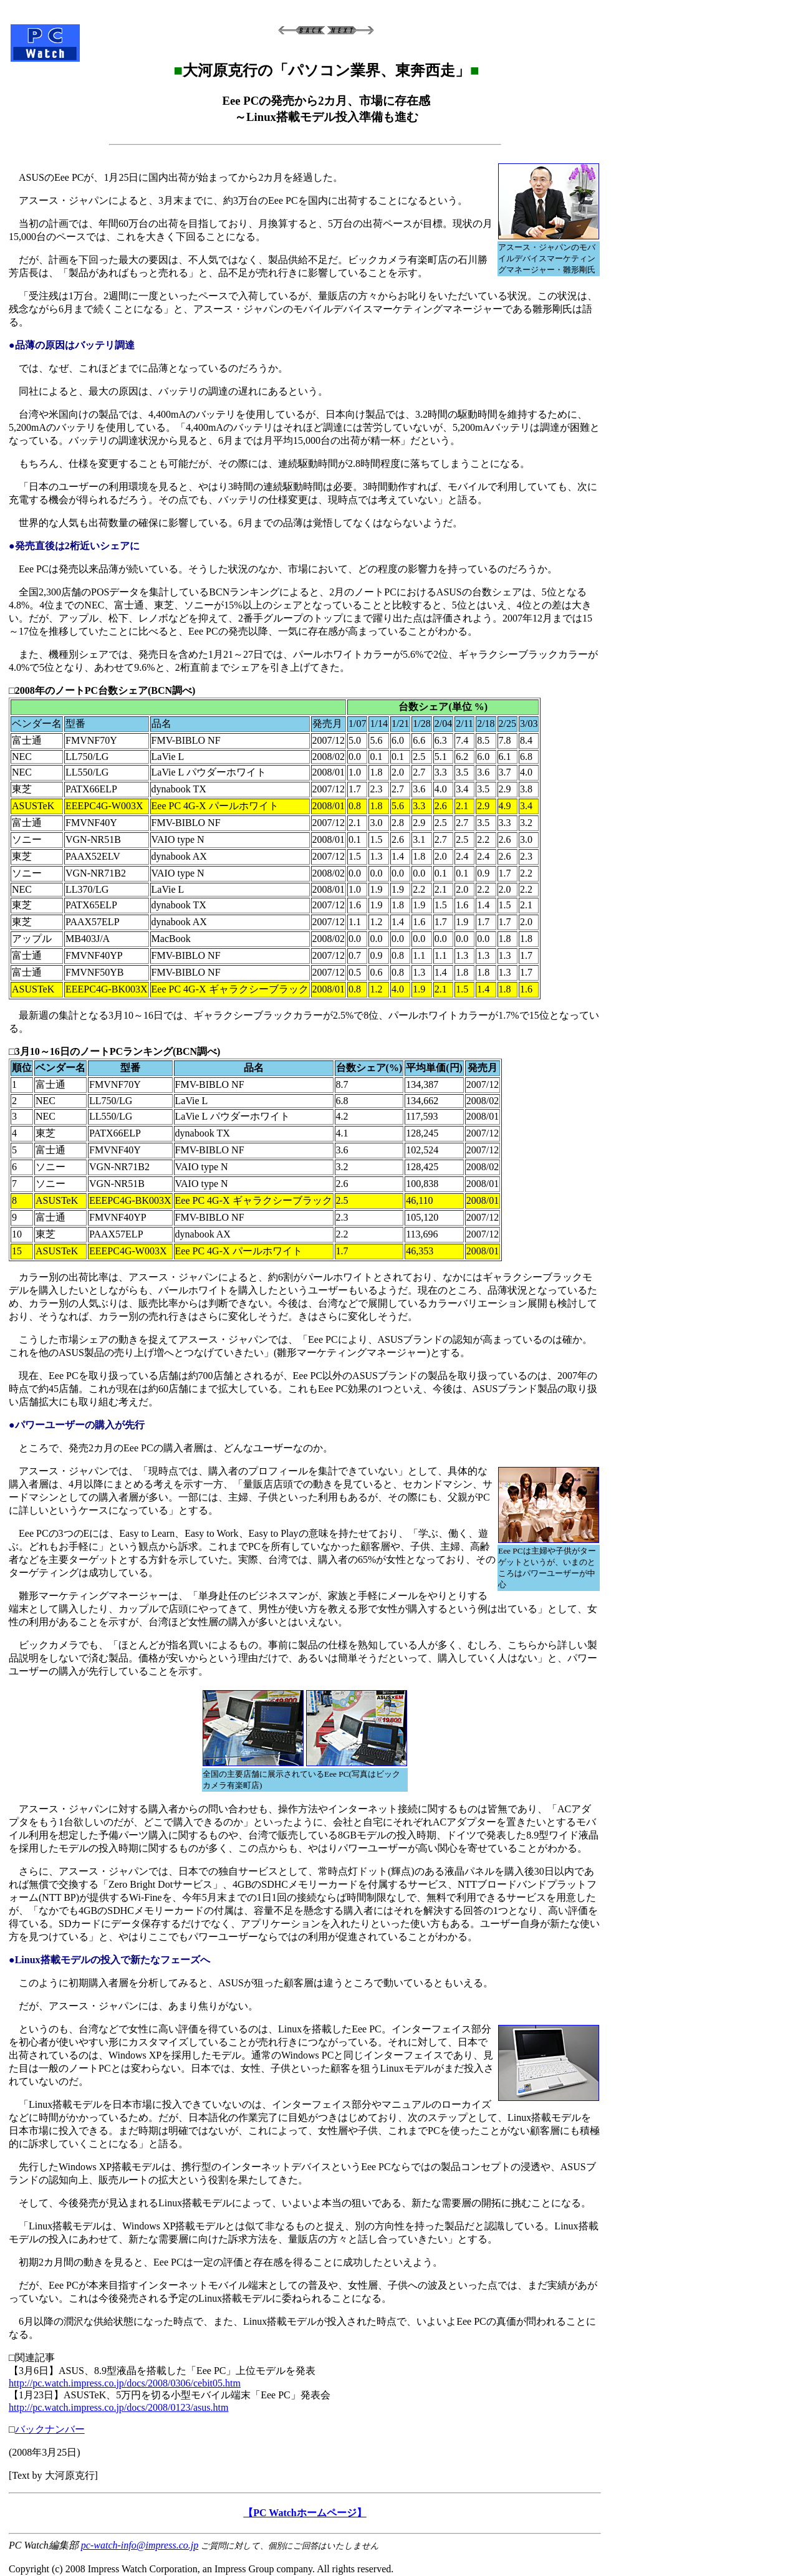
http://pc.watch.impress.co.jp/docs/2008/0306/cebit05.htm (125, 2383)
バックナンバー (50, 2429)
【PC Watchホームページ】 (304, 2512)
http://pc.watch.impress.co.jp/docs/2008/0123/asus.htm (118, 2407)
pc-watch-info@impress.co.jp (139, 2545)
